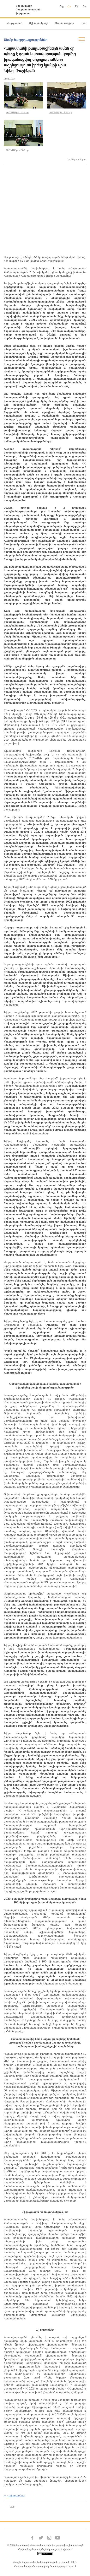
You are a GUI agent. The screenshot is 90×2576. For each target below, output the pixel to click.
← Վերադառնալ (14, 2495)
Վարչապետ (14, 23)
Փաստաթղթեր (64, 23)
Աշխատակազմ (38, 23)
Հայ (69, 6)
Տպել (12, 2506)
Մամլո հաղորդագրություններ (25, 39)
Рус (77, 6)
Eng (61, 6)
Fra (84, 6)
